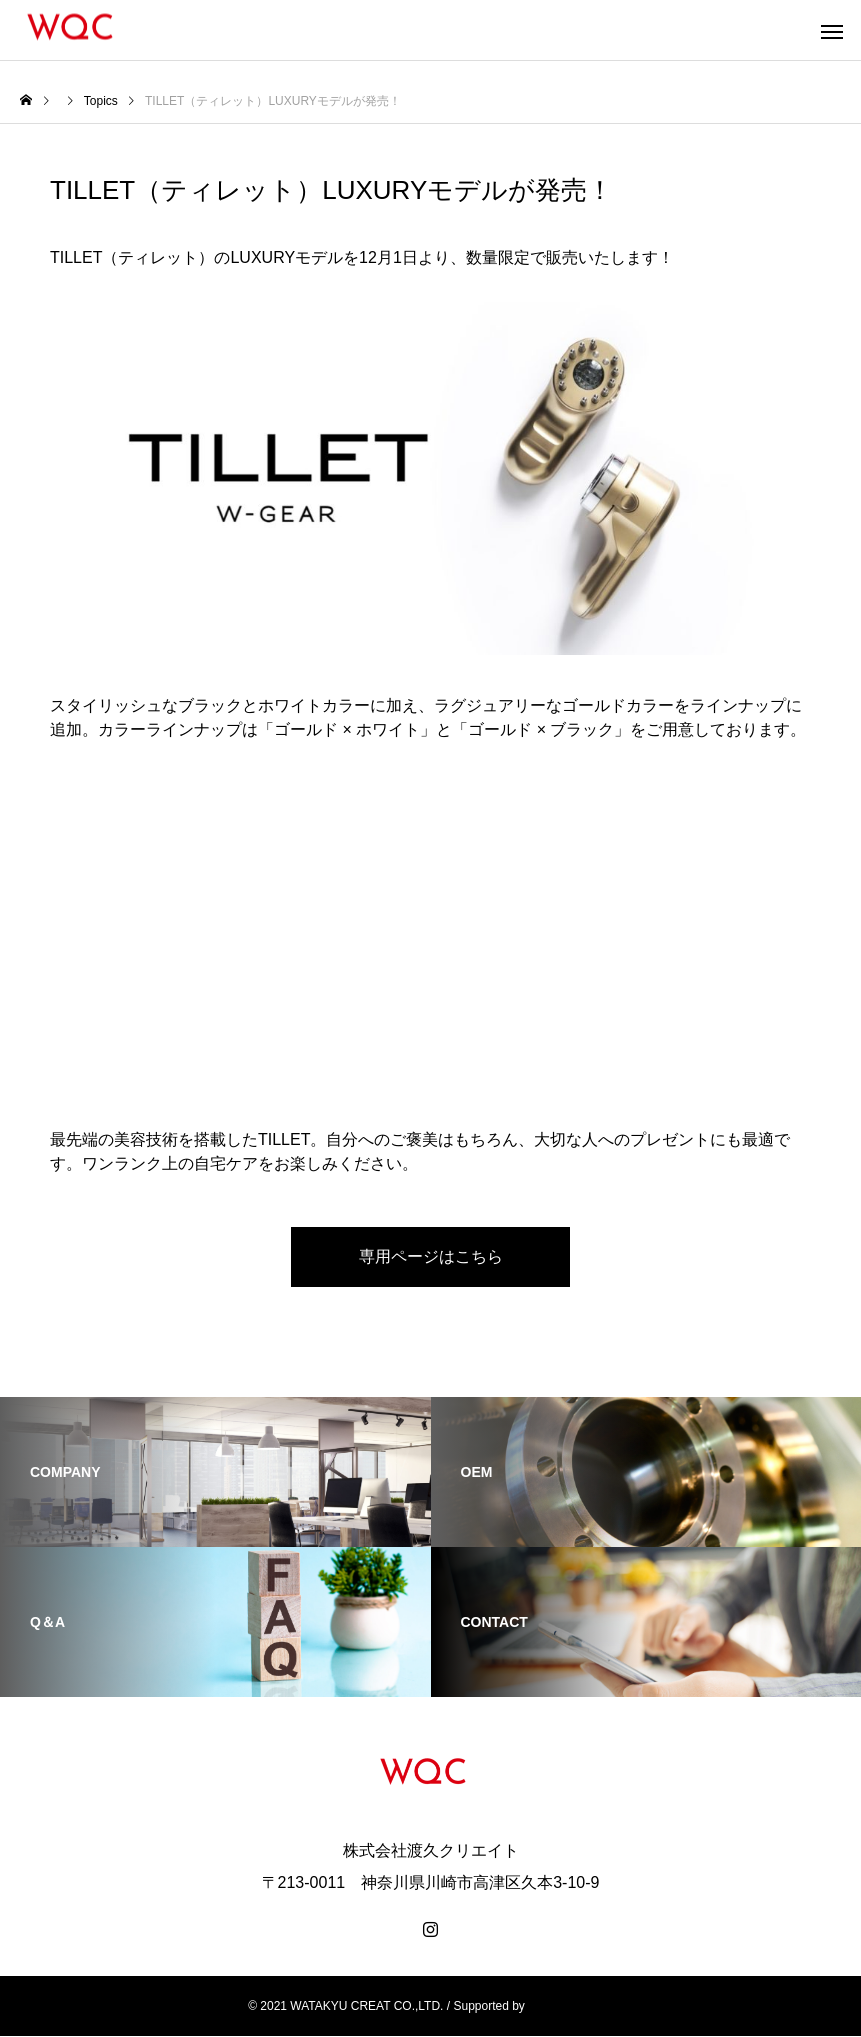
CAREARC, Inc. (570, 2007)
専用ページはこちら (431, 1257)
